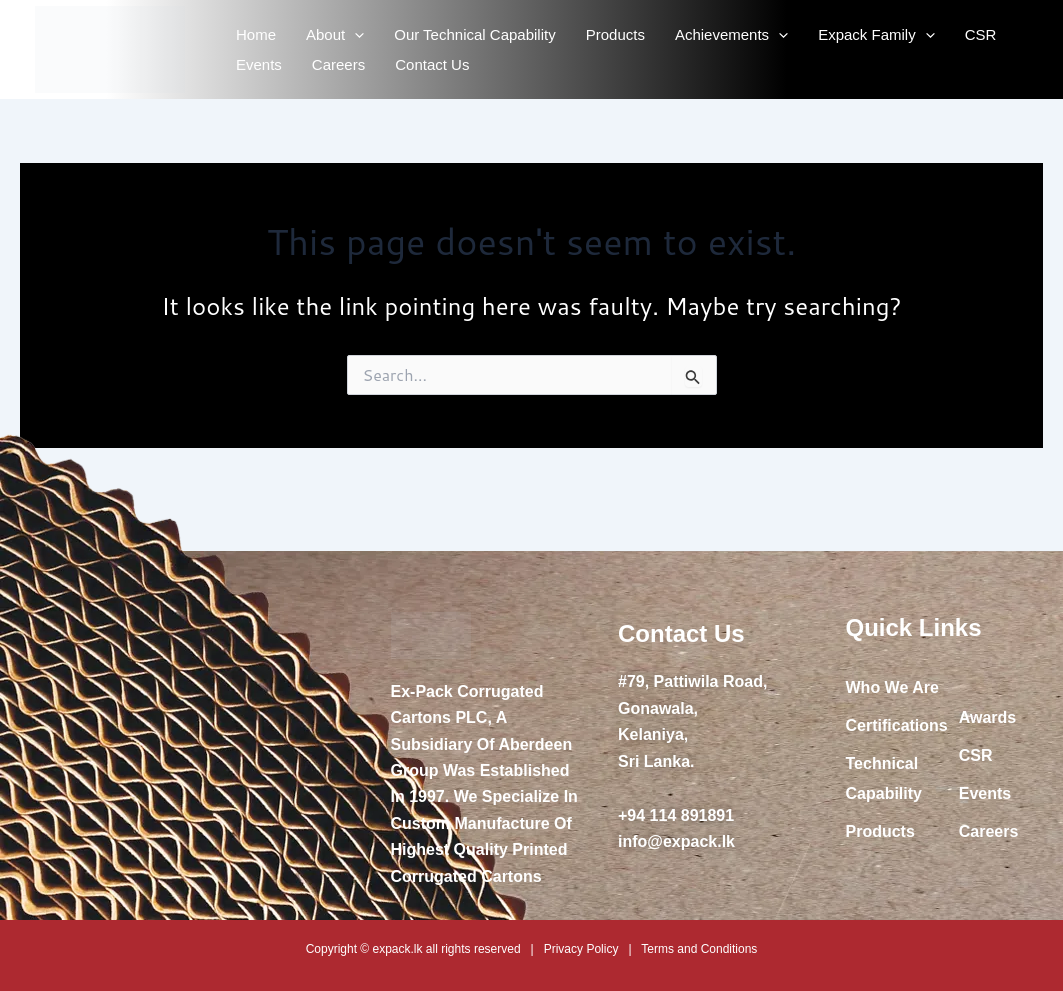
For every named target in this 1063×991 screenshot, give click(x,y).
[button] (354, 35)
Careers (338, 64)
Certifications (897, 725)
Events (259, 64)
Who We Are (892, 687)
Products (615, 34)
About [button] (335, 35)
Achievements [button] (731, 35)
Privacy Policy (581, 949)
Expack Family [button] (876, 35)
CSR (981, 34)
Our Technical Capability (474, 34)
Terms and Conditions (699, 949)
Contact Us (432, 64)
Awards (988, 717)
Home (256, 34)
